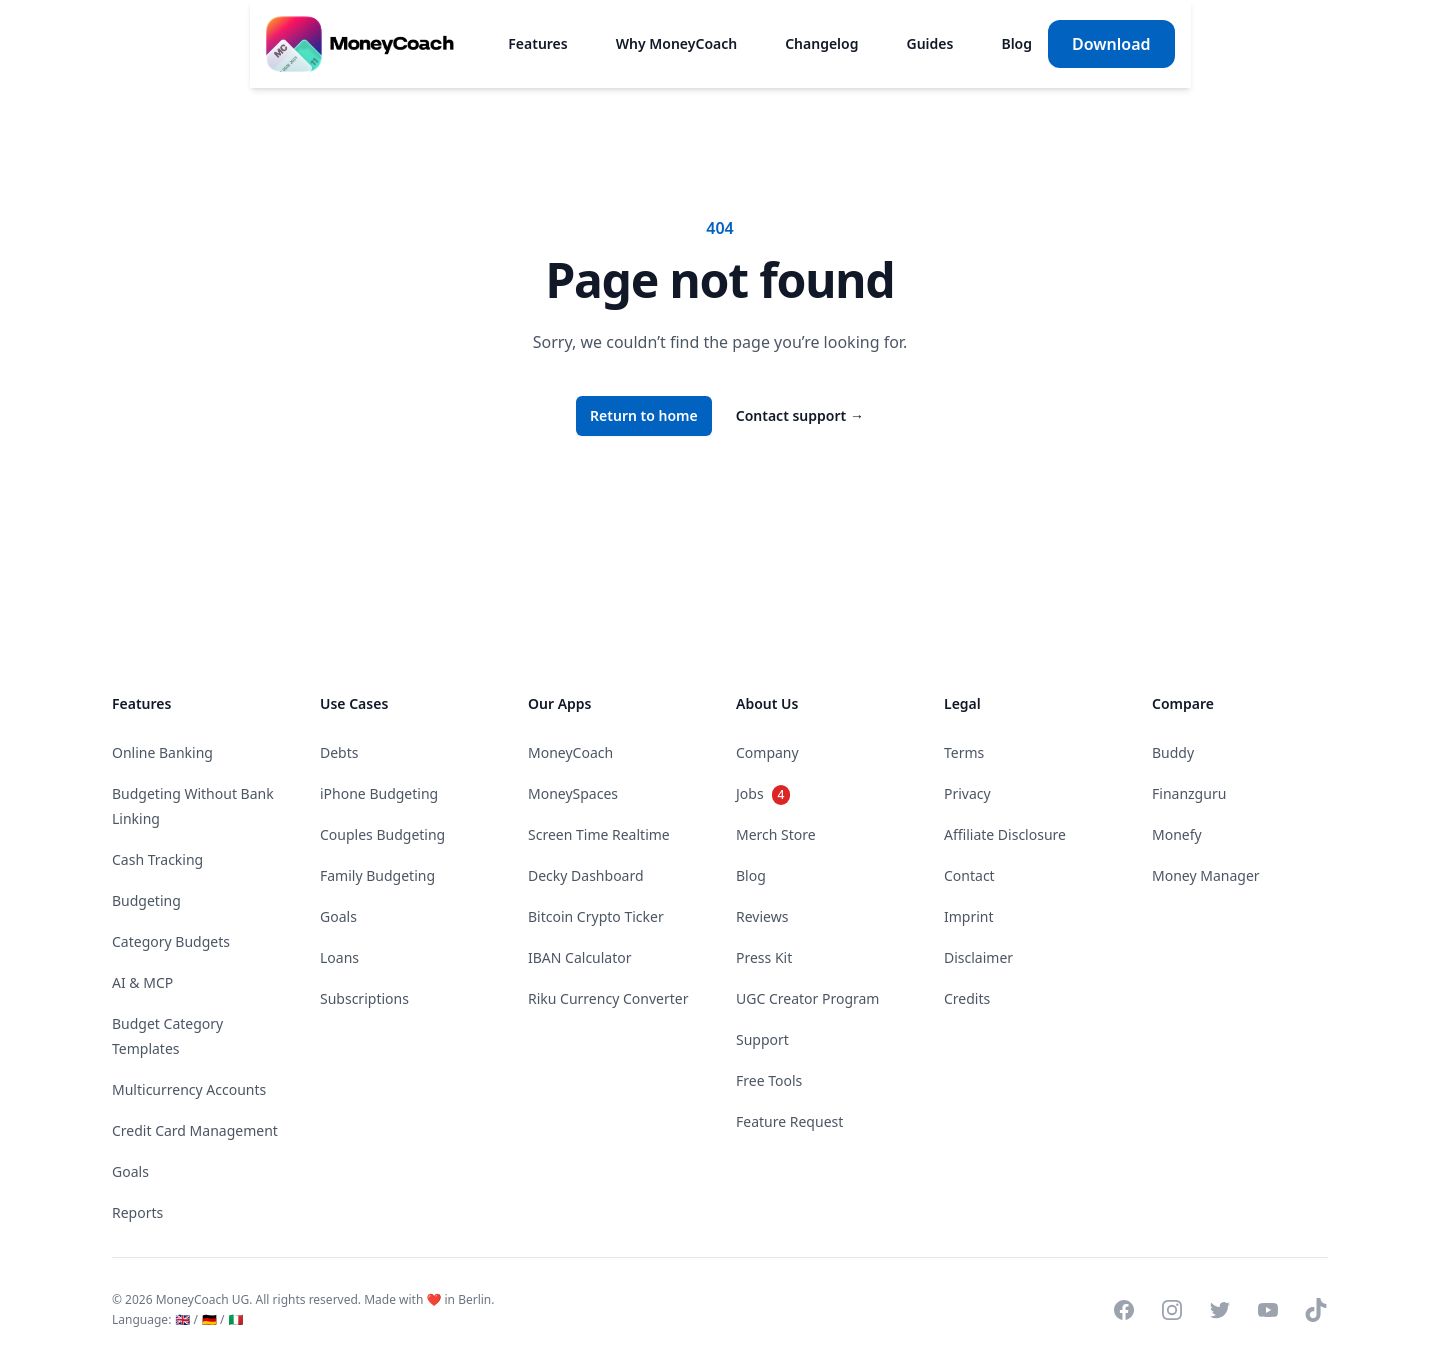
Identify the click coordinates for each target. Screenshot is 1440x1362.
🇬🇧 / (186, 1319)
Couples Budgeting (382, 834)
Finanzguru (1189, 793)
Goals (130, 1171)
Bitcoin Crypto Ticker (596, 916)
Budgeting (146, 900)
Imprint (969, 916)
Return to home (644, 415)
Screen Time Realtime (599, 834)
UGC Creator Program (807, 998)
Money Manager (1206, 875)
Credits (967, 998)
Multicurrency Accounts (189, 1089)
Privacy (967, 793)
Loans (339, 957)
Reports (137, 1212)
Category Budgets (171, 941)
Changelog (821, 43)
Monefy (1177, 834)
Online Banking (162, 752)
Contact (969, 875)
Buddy (1173, 752)
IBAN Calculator (580, 957)
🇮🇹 (235, 1319)
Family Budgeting (377, 875)
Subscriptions (364, 998)
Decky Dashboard (586, 875)
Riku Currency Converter (608, 998)
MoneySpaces (573, 793)
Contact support (800, 415)
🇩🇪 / (213, 1319)
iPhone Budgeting (379, 793)
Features (537, 43)
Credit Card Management (195, 1130)
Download (1111, 44)
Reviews (762, 916)
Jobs (763, 793)
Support (762, 1039)
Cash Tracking (157, 859)
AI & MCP (142, 982)
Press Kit (764, 957)
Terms (964, 752)
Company (767, 752)
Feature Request (789, 1121)
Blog (1016, 43)
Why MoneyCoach (675, 43)
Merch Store (776, 834)
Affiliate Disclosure (1005, 834)
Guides (929, 43)
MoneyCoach (570, 752)
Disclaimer (978, 957)
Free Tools (769, 1080)
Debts (339, 752)
